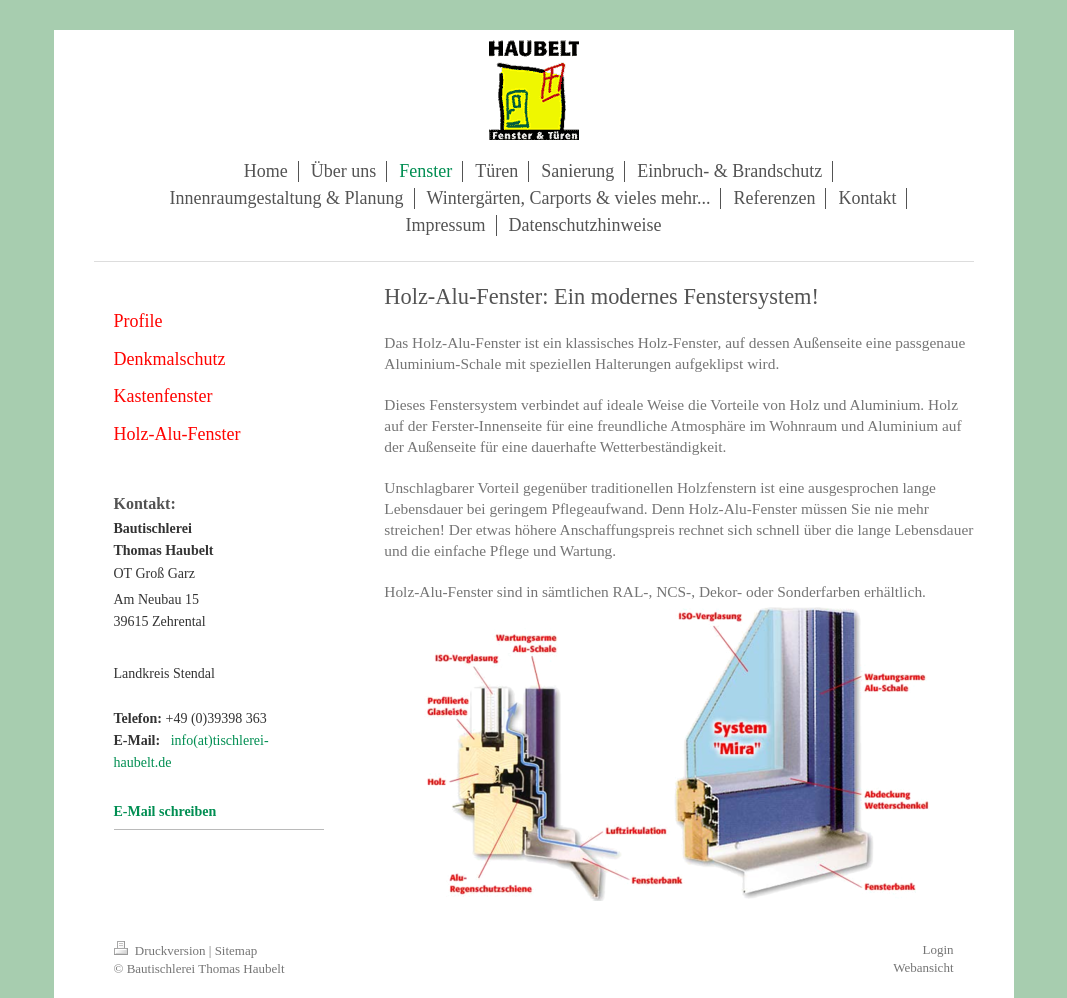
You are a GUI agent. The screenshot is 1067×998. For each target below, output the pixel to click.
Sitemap (236, 950)
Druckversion (161, 950)
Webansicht (923, 967)
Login (937, 949)
